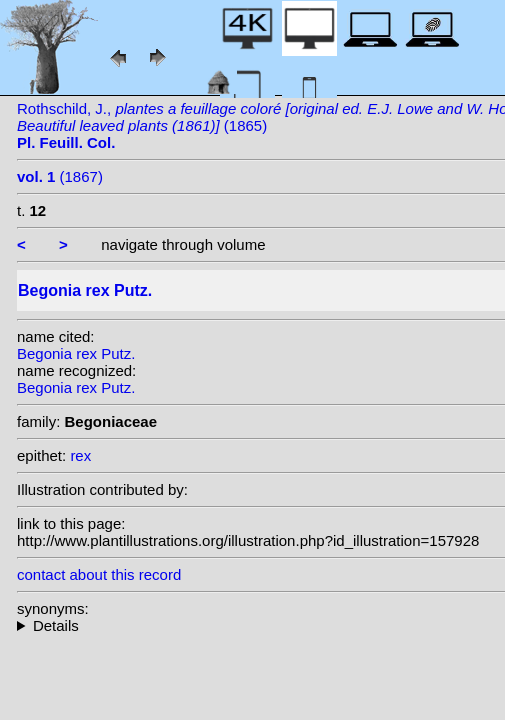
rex (80, 455)
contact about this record (99, 574)
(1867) (60, 176)
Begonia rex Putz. (76, 353)
